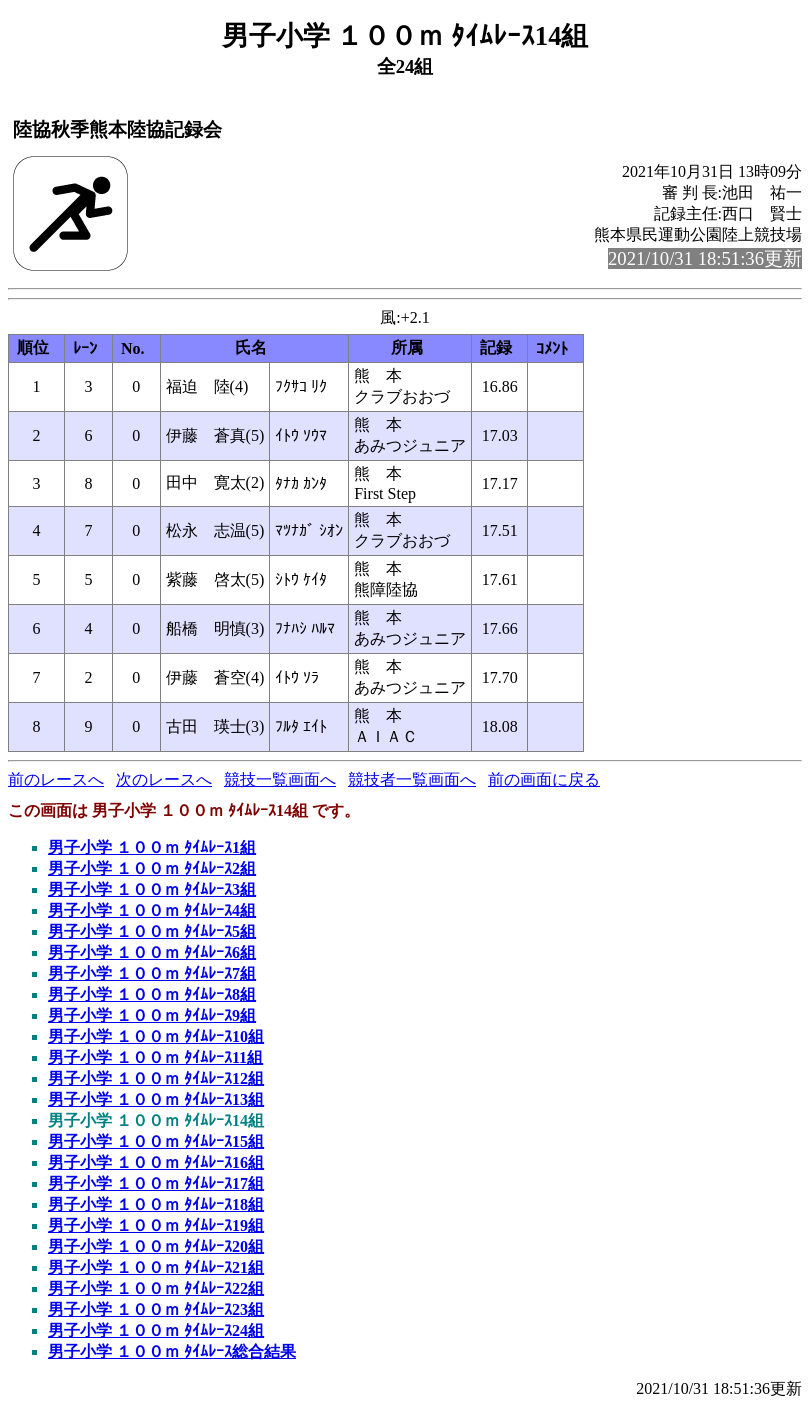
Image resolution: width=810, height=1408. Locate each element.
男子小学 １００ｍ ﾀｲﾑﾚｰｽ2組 (152, 868)
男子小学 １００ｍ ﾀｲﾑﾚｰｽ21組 (156, 1267)
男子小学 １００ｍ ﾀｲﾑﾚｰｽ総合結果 (172, 1351)
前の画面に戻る (544, 779)
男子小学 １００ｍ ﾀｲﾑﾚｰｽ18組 (156, 1204)
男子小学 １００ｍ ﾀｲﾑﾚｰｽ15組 (156, 1141)
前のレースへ (56, 779)
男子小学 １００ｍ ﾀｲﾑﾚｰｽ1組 (152, 847)
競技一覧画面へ (280, 779)
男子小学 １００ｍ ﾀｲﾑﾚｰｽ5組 (152, 931)
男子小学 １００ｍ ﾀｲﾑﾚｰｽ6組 (152, 952)
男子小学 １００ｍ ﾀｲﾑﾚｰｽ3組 (152, 889)
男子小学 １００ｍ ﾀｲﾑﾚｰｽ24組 (156, 1330)
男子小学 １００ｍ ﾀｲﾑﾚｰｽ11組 (155, 1057)
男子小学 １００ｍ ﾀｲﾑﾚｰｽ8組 (152, 994)
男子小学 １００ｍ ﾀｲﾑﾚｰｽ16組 (156, 1162)
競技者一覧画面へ (412, 779)
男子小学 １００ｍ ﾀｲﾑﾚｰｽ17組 (156, 1183)
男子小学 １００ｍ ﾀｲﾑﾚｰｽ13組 (156, 1099)
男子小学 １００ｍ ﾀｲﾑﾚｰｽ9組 (152, 1015)
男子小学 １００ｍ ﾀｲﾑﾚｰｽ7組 (152, 973)
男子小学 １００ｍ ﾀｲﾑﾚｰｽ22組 (156, 1288)
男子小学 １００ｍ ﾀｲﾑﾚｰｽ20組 (156, 1246)
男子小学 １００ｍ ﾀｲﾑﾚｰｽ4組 (152, 910)
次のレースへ (164, 779)
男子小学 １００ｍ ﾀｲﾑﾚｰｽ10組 (156, 1036)
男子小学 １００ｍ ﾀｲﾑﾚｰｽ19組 (156, 1225)
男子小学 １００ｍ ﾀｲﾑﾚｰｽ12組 (156, 1078)
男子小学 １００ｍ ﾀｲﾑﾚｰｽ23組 (156, 1309)
